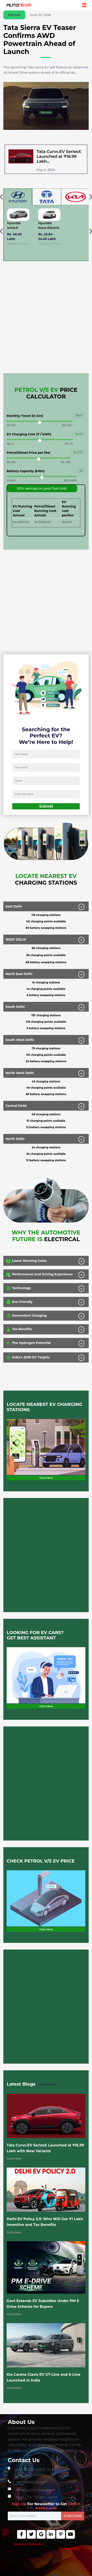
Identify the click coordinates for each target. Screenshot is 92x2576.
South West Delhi (20, 1040)
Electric (14, 15)
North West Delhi (20, 1073)
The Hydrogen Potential (28, 1343)
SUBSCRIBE (72, 2516)
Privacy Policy (69, 2548)
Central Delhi (16, 1106)
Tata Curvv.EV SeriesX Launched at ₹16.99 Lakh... (59, 156)
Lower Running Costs (26, 1261)
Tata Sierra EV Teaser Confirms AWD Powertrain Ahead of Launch (39, 40)
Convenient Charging (26, 1315)
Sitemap (19, 2544)
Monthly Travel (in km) (25, 416)
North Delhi (15, 1139)
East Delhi (14, 906)
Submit (46, 806)
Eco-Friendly (19, 1302)
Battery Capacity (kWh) (26, 471)
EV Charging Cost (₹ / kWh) (29, 434)
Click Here (46, 1477)
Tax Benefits (19, 1329)
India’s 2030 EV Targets (28, 1357)
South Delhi (15, 1007)
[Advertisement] (46, 319)
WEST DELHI (16, 939)
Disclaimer (35, 2544)
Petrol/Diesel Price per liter (29, 453)
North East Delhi (19, 974)
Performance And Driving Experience (39, 1274)
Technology (18, 1288)
